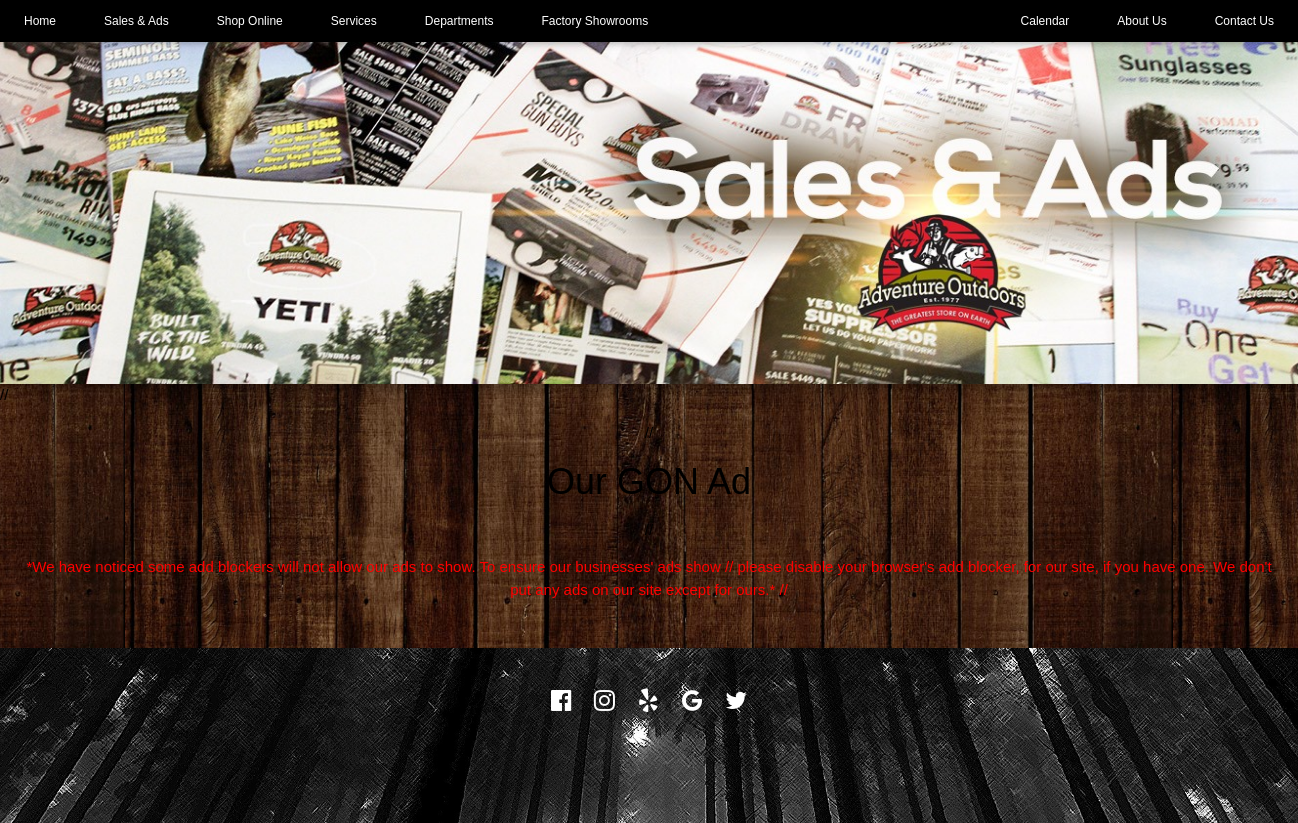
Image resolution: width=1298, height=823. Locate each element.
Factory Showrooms (595, 21)
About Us (1141, 21)
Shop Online (250, 21)
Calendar (1045, 21)
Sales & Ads (136, 21)
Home (40, 21)
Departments (459, 21)
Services (354, 21)
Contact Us (1244, 21)
